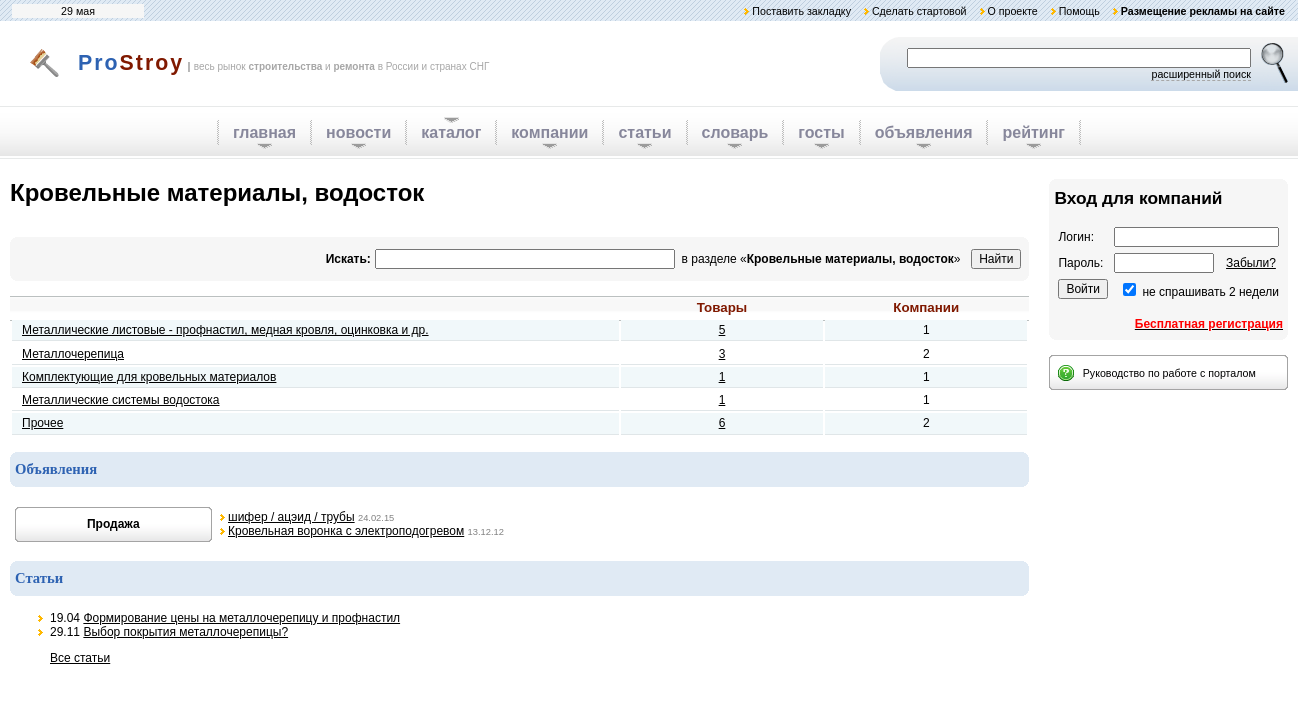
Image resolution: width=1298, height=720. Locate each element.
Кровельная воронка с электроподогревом (346, 531)
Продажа (113, 524)
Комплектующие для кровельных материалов (149, 377)
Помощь (1079, 11)
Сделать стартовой (919, 11)
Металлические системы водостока (121, 400)
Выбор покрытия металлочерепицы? (185, 632)
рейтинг (1033, 132)
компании (549, 132)
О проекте (1012, 11)
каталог (451, 132)
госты (821, 132)
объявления (924, 132)
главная (264, 132)
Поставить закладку (801, 11)
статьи (644, 132)
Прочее (42, 423)
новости (358, 132)
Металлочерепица (73, 354)
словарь (735, 132)
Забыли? (1251, 263)
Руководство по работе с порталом (1169, 373)
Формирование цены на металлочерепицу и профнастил (241, 618)
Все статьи (80, 658)
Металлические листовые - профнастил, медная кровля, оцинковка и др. (225, 330)
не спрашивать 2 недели (1210, 292)
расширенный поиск (1201, 74)
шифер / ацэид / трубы (291, 517)
